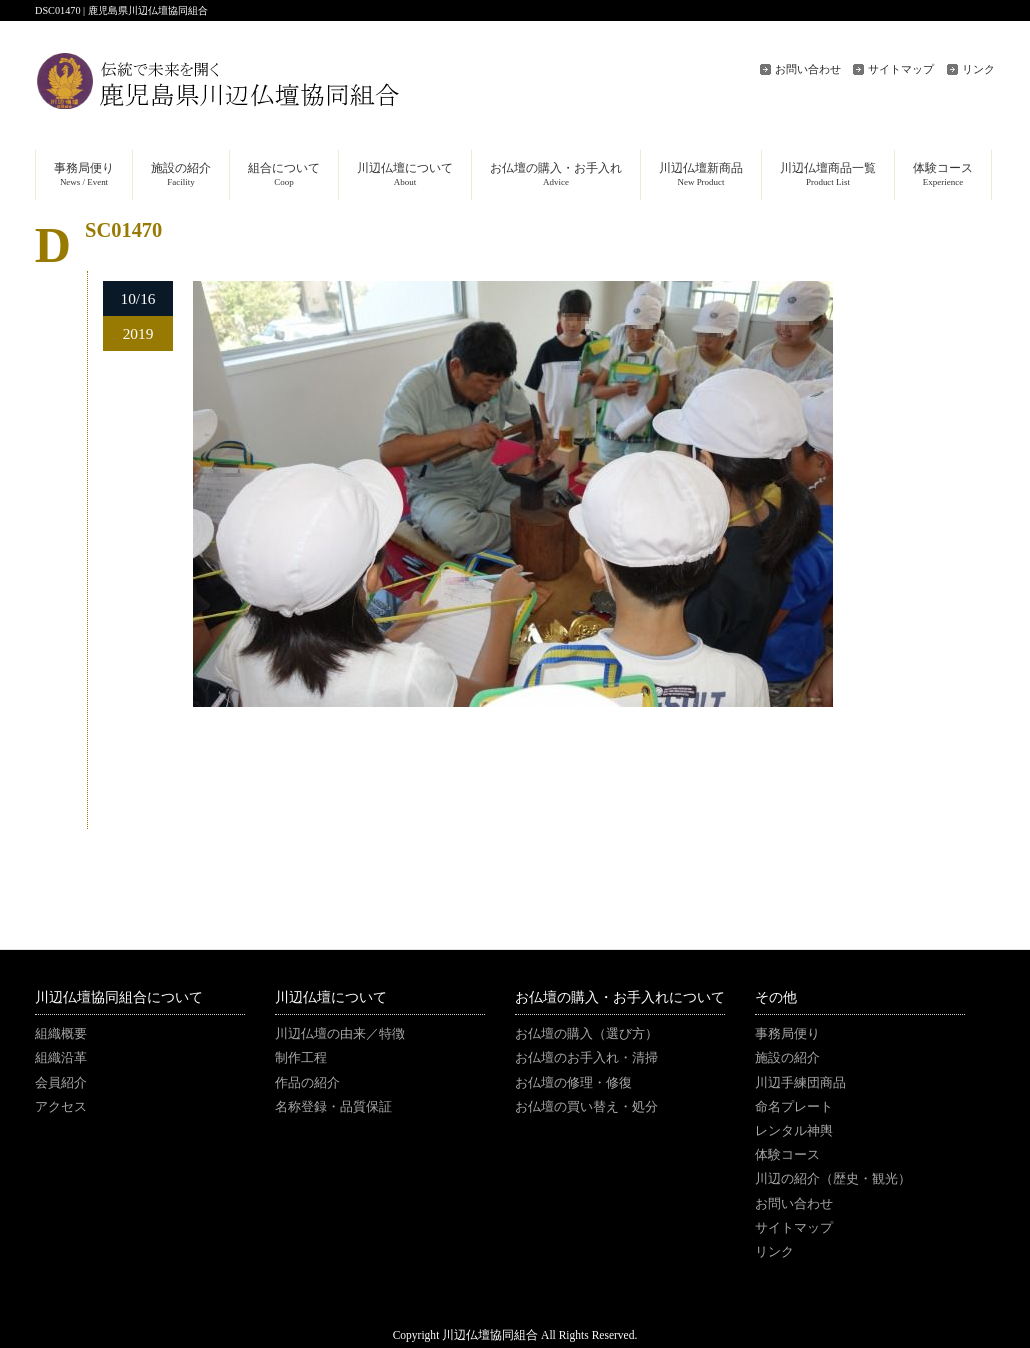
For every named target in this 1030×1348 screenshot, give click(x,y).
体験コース (787, 1155)
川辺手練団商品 (800, 1083)
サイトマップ (901, 69)
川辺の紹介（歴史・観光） (833, 1179)
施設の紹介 (787, 1058)
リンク (978, 69)
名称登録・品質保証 (333, 1107)
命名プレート (794, 1107)
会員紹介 (61, 1083)
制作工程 (301, 1058)
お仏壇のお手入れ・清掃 (586, 1058)
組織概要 (61, 1034)
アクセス (61, 1107)
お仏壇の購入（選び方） (586, 1034)
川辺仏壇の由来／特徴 (340, 1034)
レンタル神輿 (794, 1131)
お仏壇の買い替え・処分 (586, 1107)
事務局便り (787, 1034)
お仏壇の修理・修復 (573, 1083)
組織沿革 (61, 1058)
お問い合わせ (808, 69)
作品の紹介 (307, 1083)
